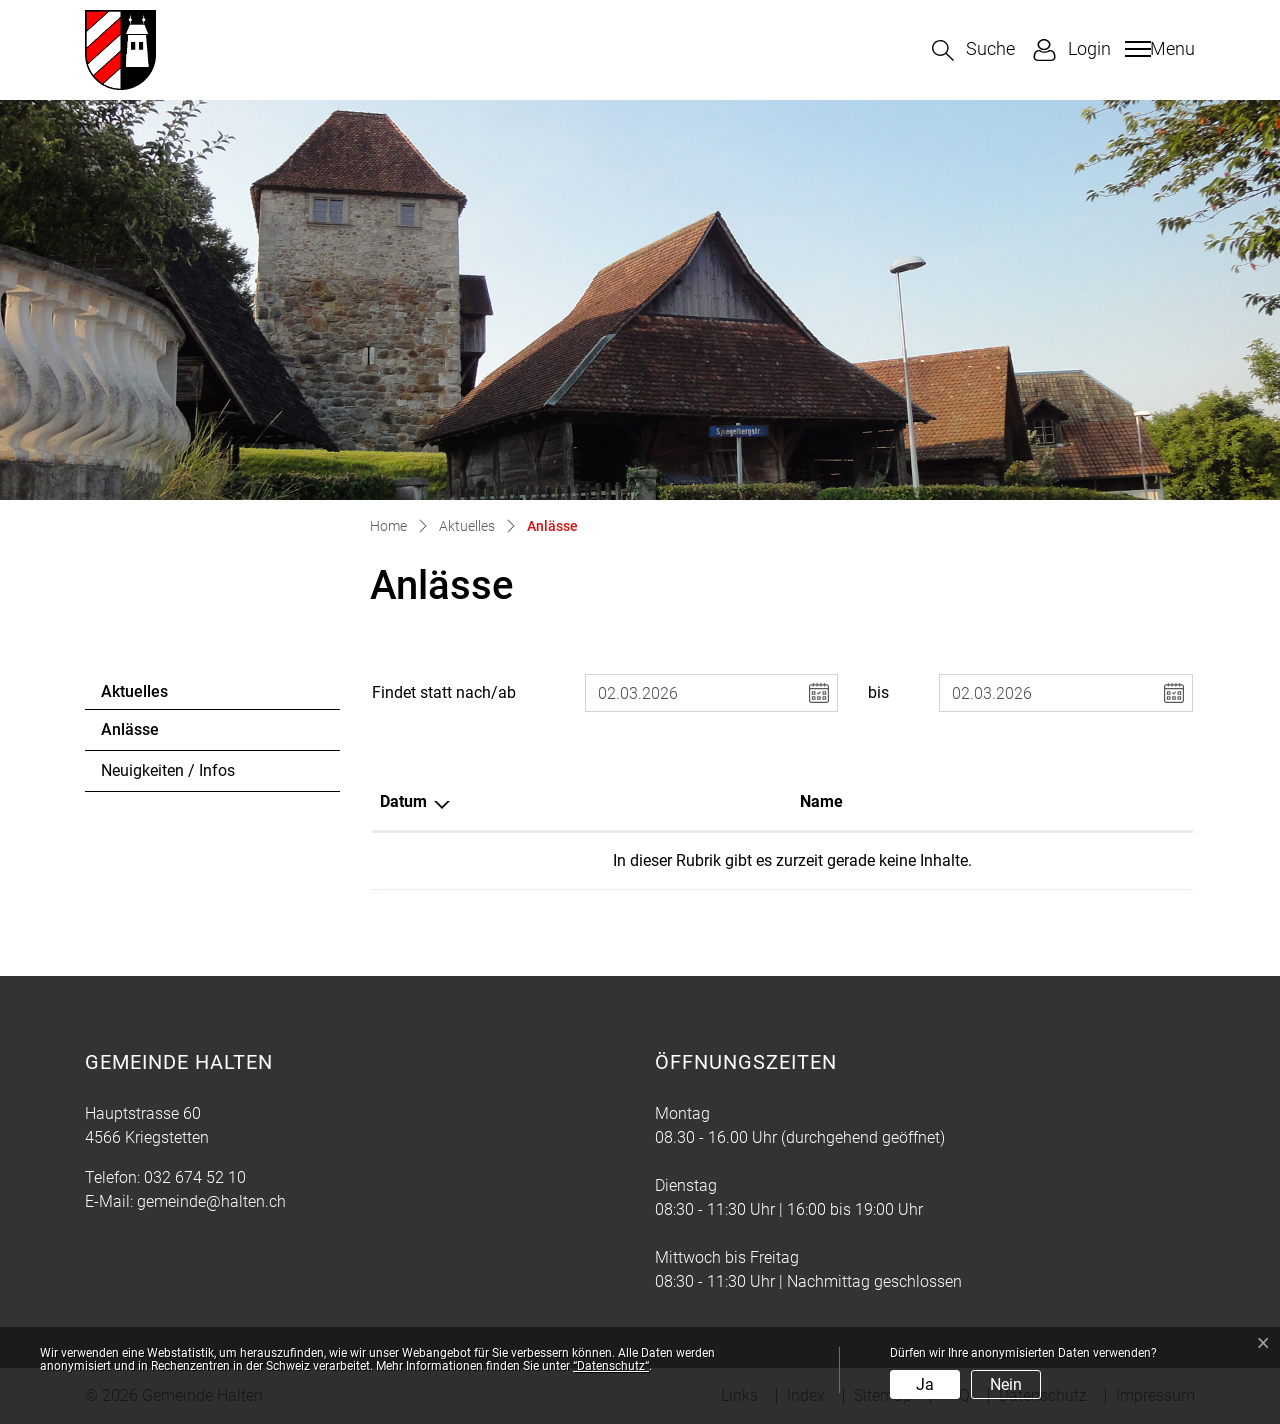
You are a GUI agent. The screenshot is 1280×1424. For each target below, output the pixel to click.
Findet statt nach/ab (444, 692)
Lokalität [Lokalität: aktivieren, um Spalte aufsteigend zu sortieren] (761, 801)
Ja (925, 1384)
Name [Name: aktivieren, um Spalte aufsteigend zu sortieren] (580, 801)
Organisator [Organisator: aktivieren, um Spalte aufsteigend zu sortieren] (984, 801)
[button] (973, 50)
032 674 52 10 (195, 1177)
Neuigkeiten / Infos (168, 770)
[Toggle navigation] (1157, 49)
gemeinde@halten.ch (211, 1201)
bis (878, 692)
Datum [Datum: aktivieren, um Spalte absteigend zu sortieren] (403, 801)
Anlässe (155, 735)
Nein (1006, 1384)
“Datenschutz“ (611, 1366)
